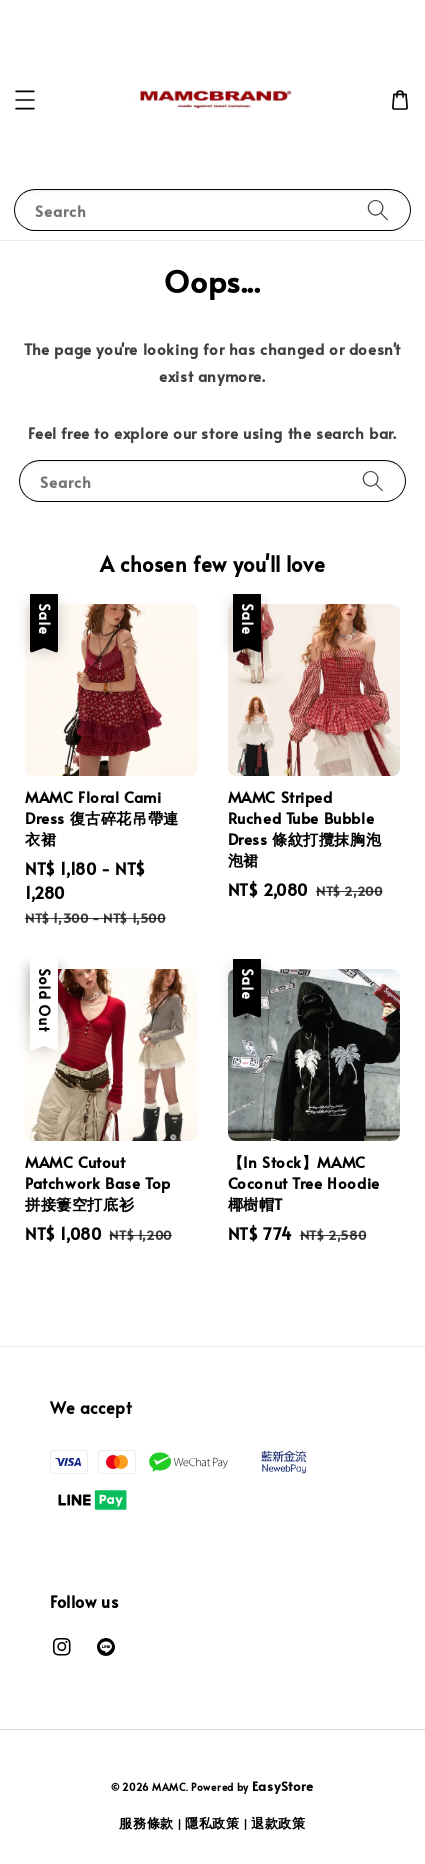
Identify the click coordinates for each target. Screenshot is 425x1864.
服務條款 (146, 1823)
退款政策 (278, 1823)
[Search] (378, 209)
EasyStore (283, 1786)
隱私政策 (212, 1823)
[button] (25, 100)
